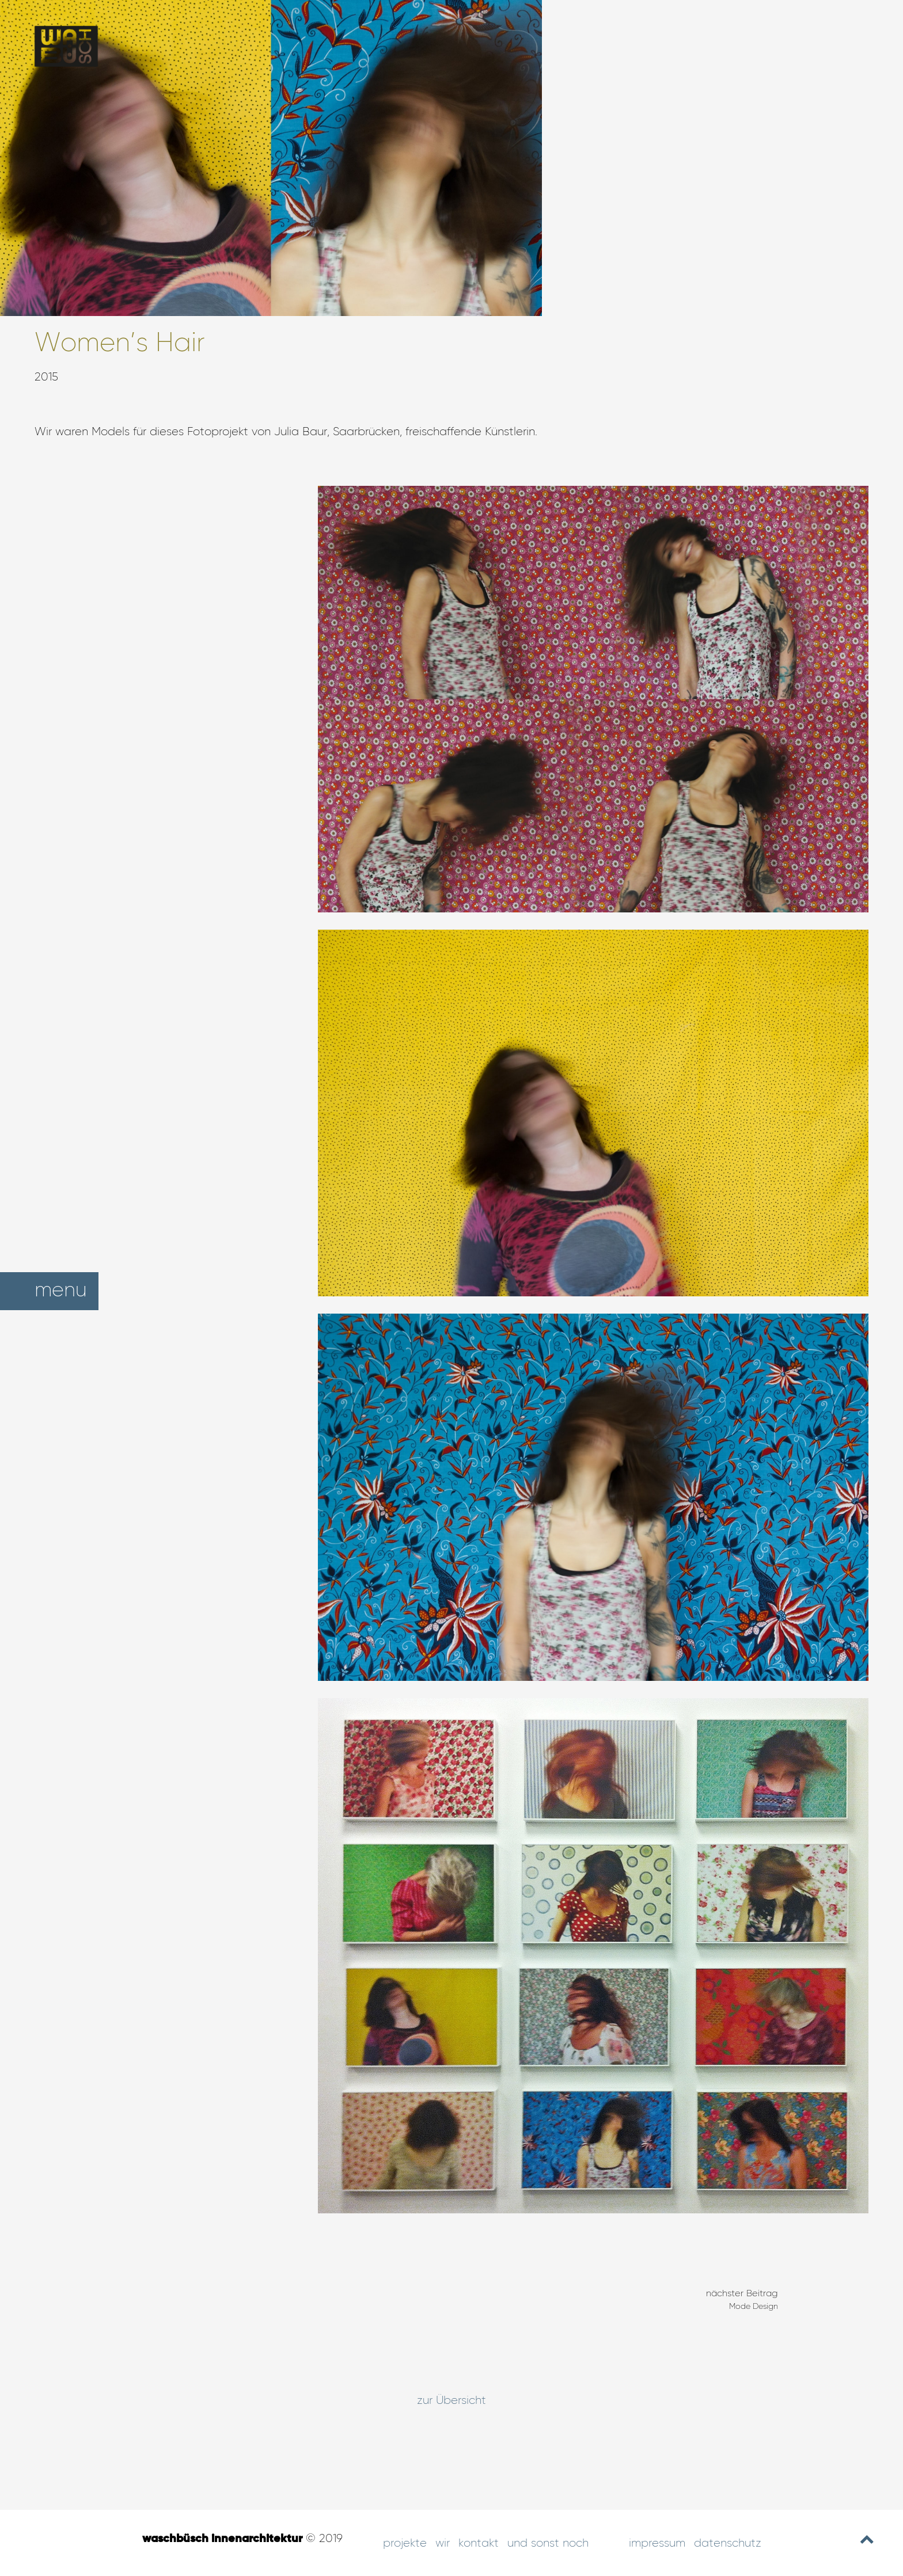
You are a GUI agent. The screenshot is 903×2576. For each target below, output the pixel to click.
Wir (442, 2543)
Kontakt (478, 2543)
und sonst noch (548, 2543)
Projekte (405, 2543)
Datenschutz (727, 2543)
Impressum (657, 2543)
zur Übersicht (451, 2400)
